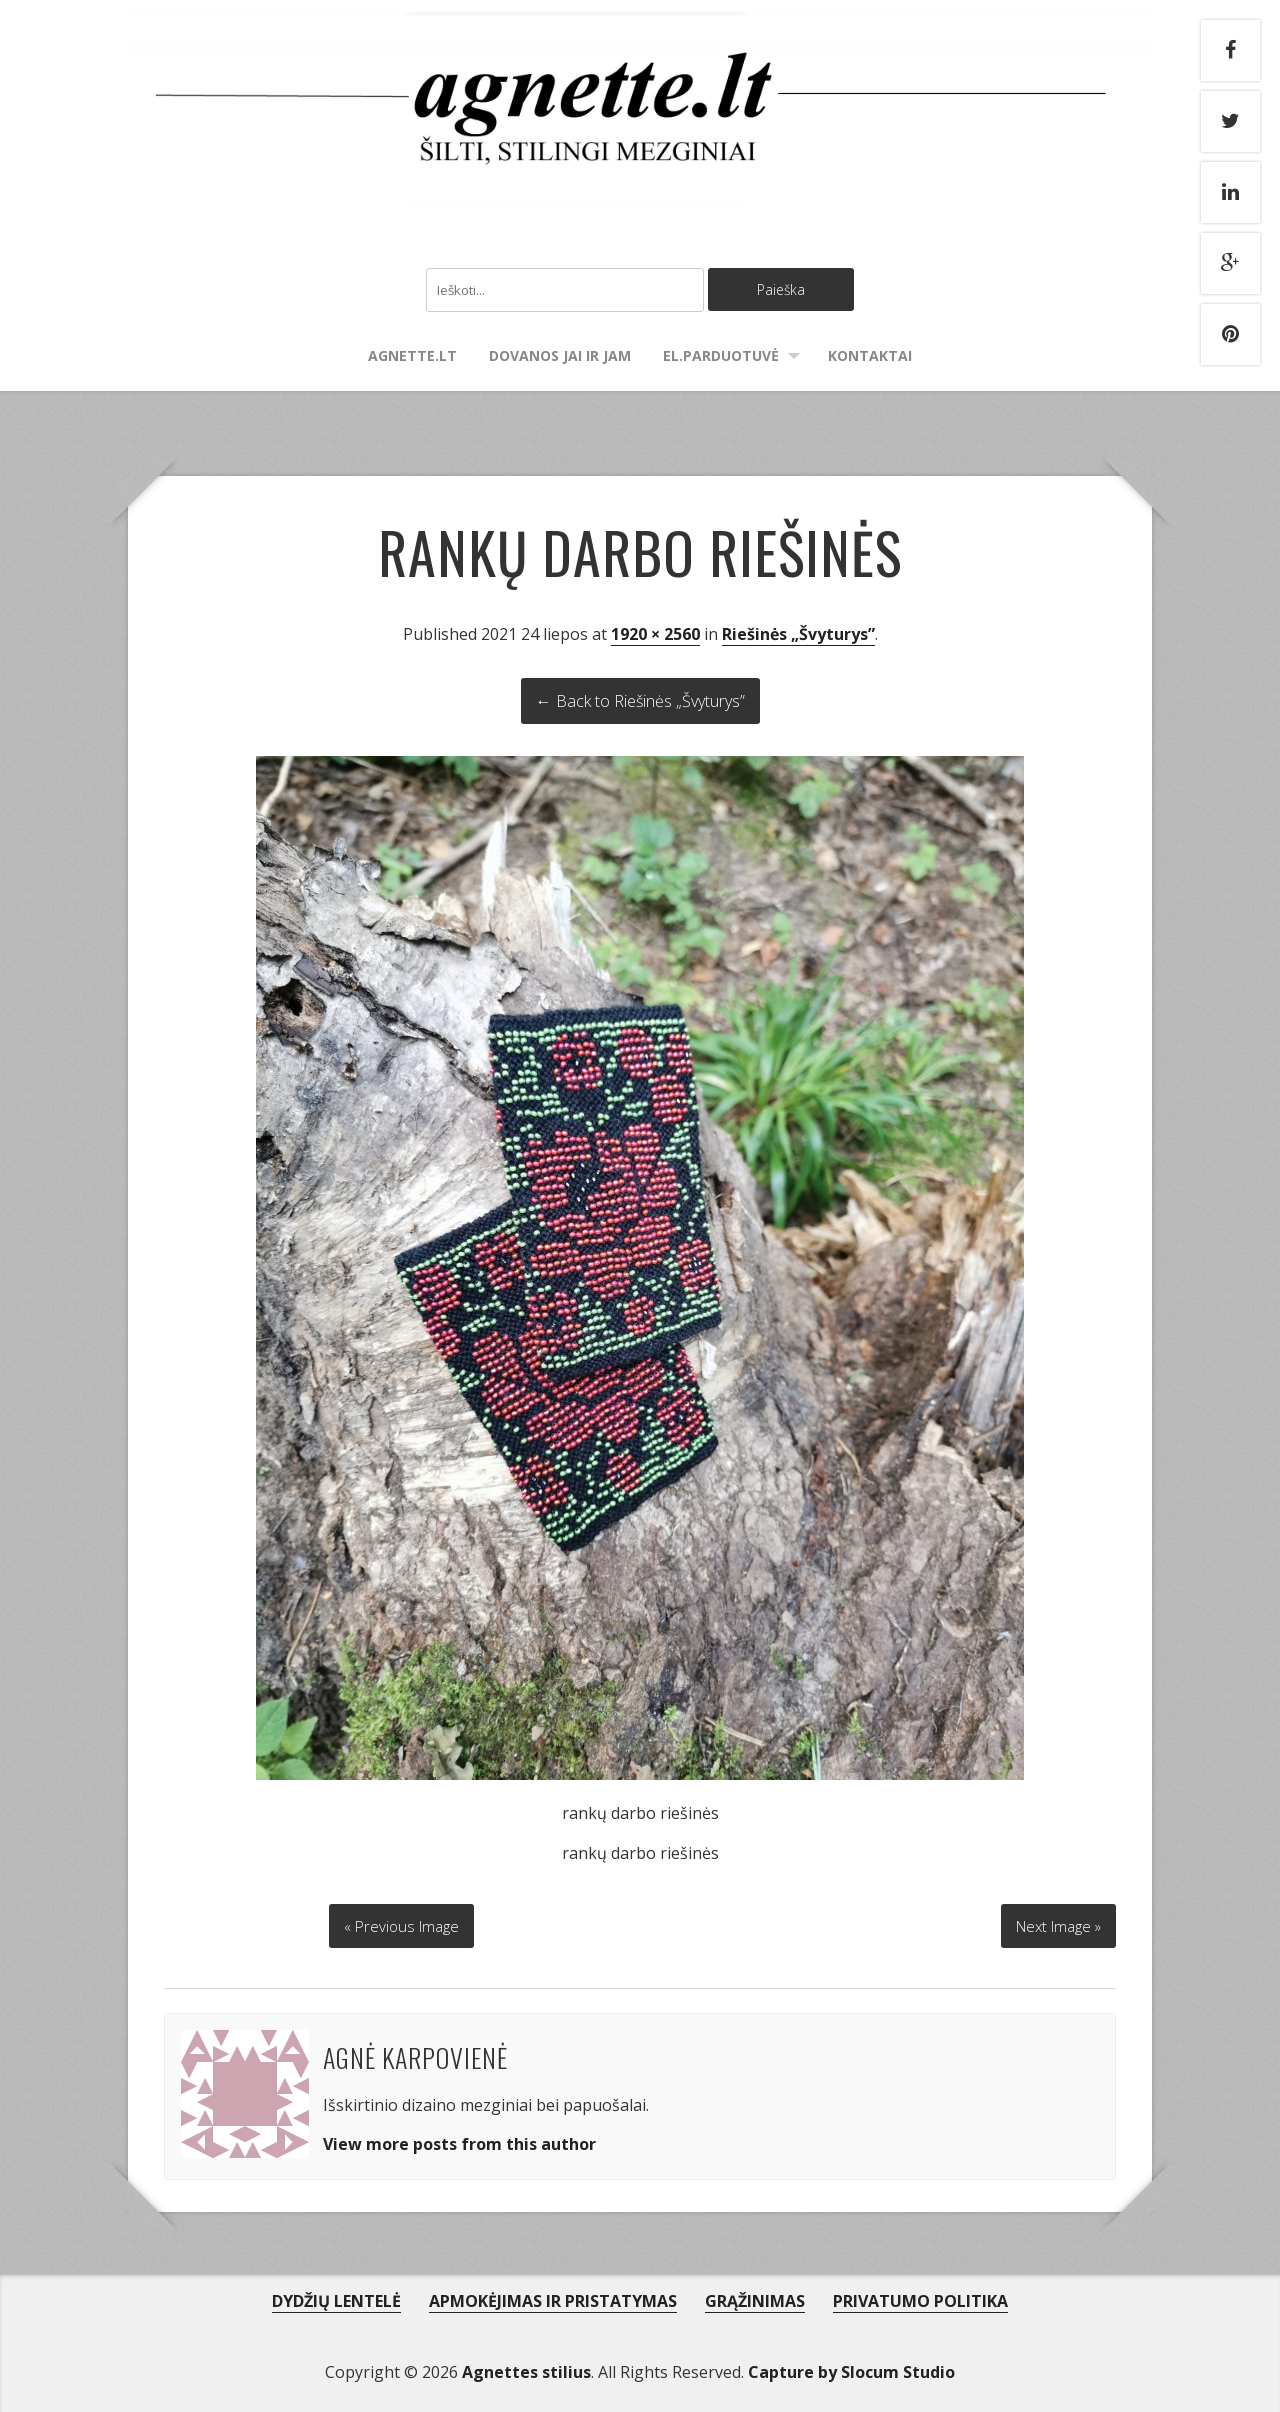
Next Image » (1053, 1922)
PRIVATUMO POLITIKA (920, 2297)
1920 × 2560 (655, 636)
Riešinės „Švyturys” (798, 636)
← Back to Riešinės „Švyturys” (640, 703)
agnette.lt (412, 357)
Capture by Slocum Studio (851, 2368)
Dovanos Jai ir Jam (560, 357)
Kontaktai (870, 357)
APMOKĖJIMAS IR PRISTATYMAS (553, 2297)
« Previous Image (402, 1922)
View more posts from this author (459, 2141)
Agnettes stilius (526, 2368)
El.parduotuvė (721, 357)
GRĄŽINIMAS (755, 2297)
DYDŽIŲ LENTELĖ (336, 2297)
